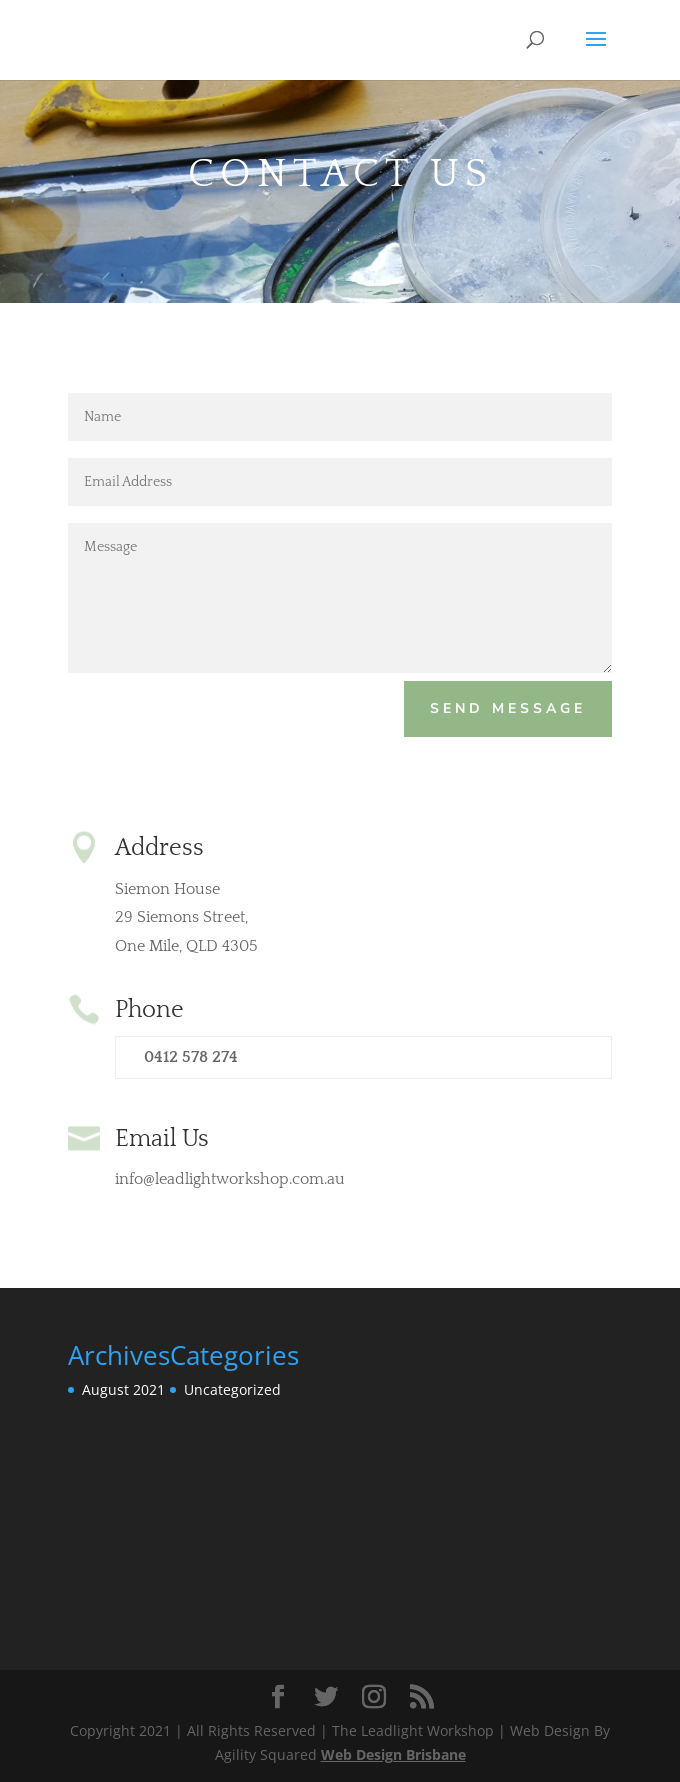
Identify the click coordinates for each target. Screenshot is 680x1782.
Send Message (508, 708)
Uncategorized (232, 1389)
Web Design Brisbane (393, 1754)
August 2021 (123, 1389)
